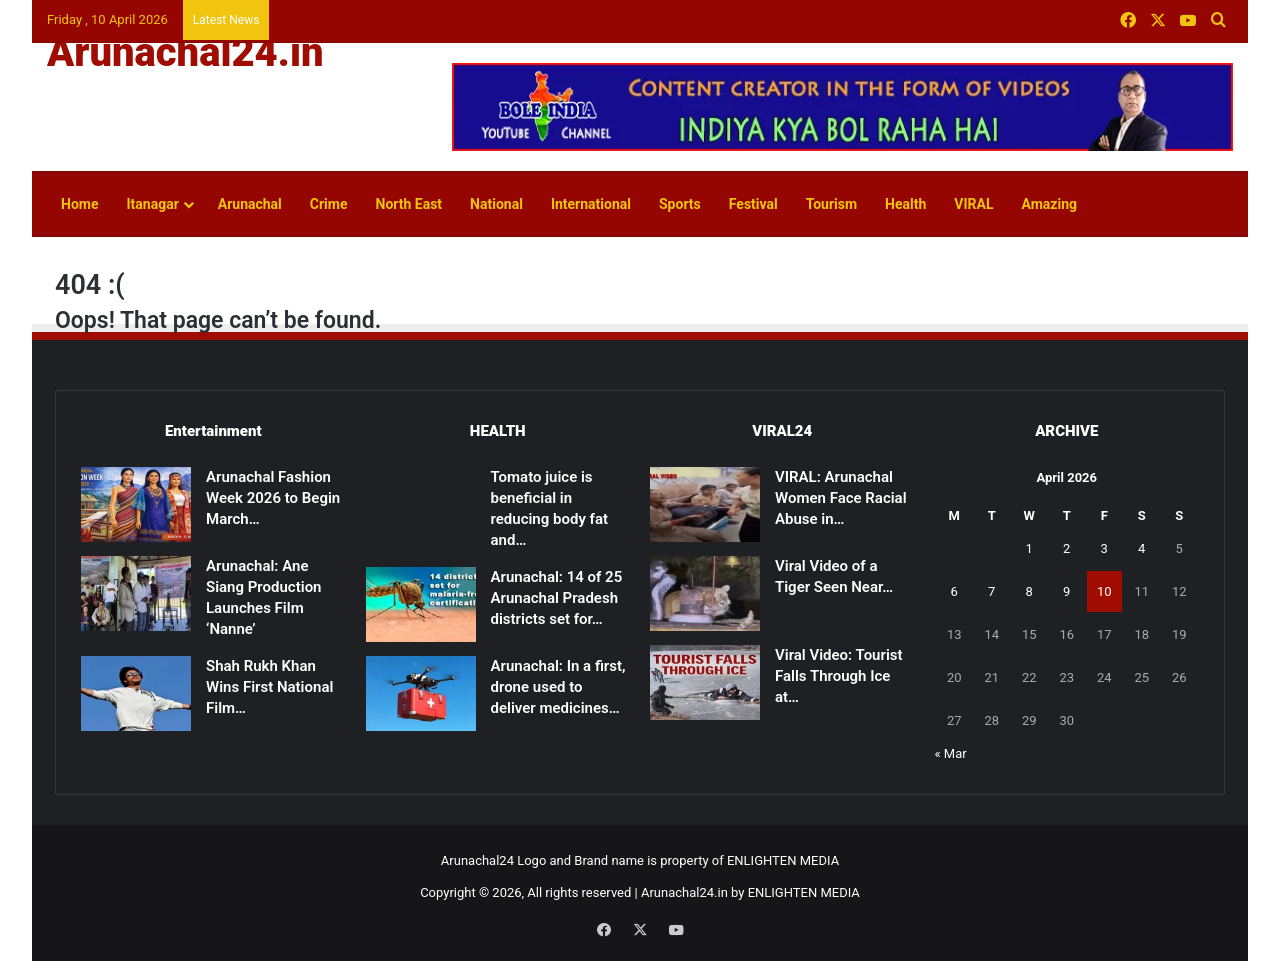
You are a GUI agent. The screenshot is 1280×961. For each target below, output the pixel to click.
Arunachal (250, 204)
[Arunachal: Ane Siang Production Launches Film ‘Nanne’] (136, 593)
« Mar (951, 753)
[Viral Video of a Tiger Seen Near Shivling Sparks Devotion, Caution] (705, 593)
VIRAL (973, 204)
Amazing (1049, 204)
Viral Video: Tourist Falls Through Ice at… (839, 676)
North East (409, 204)
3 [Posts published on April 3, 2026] (1104, 548)
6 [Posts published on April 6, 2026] (954, 591)
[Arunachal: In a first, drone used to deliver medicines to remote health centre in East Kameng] (421, 693)
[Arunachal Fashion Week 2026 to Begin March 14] (136, 504)
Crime (329, 204)
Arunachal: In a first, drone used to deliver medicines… (558, 687)
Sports (680, 204)
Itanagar (152, 204)
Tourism (831, 204)
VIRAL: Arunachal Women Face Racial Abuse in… (841, 498)
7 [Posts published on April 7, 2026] (991, 591)
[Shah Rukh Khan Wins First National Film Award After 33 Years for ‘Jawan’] (136, 693)
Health (905, 204)
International (591, 204)
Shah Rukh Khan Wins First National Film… (269, 687)
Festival (753, 204)
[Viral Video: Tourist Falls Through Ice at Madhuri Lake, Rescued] (705, 682)
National (496, 204)
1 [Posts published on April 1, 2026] (1029, 548)
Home (79, 204)
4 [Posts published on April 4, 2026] (1141, 548)
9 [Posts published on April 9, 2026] (1066, 591)
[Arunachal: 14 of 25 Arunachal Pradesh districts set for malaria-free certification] (421, 604)
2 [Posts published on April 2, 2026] (1066, 548)
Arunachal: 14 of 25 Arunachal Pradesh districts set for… (557, 598)
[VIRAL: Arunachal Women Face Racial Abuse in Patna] (705, 504)
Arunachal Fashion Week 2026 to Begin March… (273, 498)
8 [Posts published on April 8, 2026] (1029, 591)
